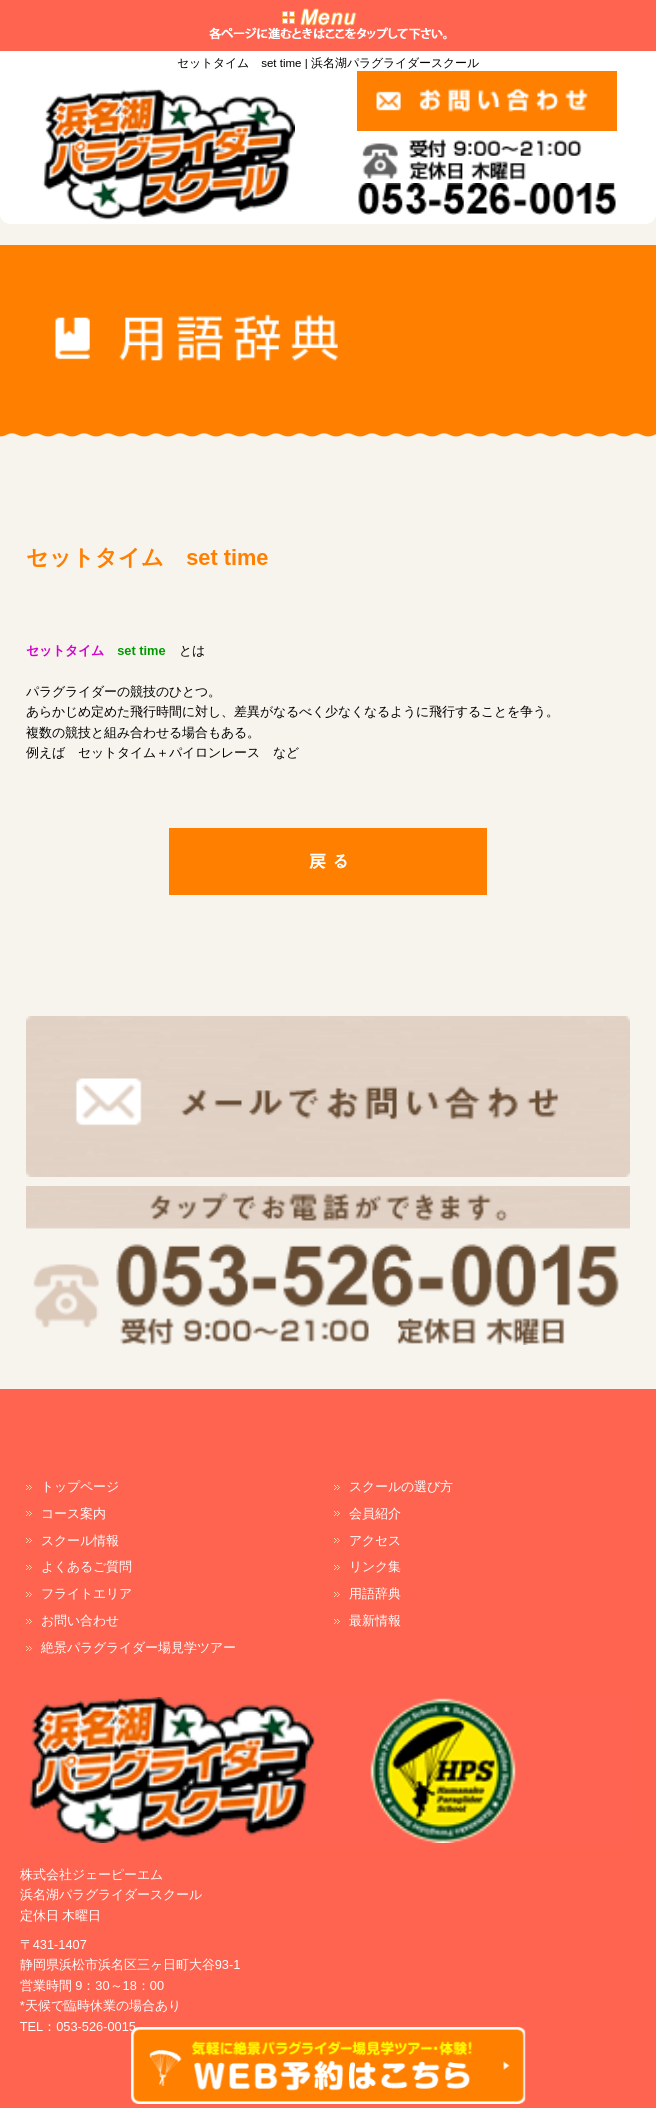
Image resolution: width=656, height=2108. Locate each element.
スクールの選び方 (401, 1486)
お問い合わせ (80, 1620)
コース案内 (73, 1513)
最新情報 (375, 1620)
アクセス (375, 1540)
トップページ (80, 1486)
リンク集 (375, 1566)
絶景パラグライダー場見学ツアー (138, 1647)
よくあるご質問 (86, 1566)
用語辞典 (375, 1593)
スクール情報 (80, 1540)
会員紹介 (375, 1513)
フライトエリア (86, 1593)
